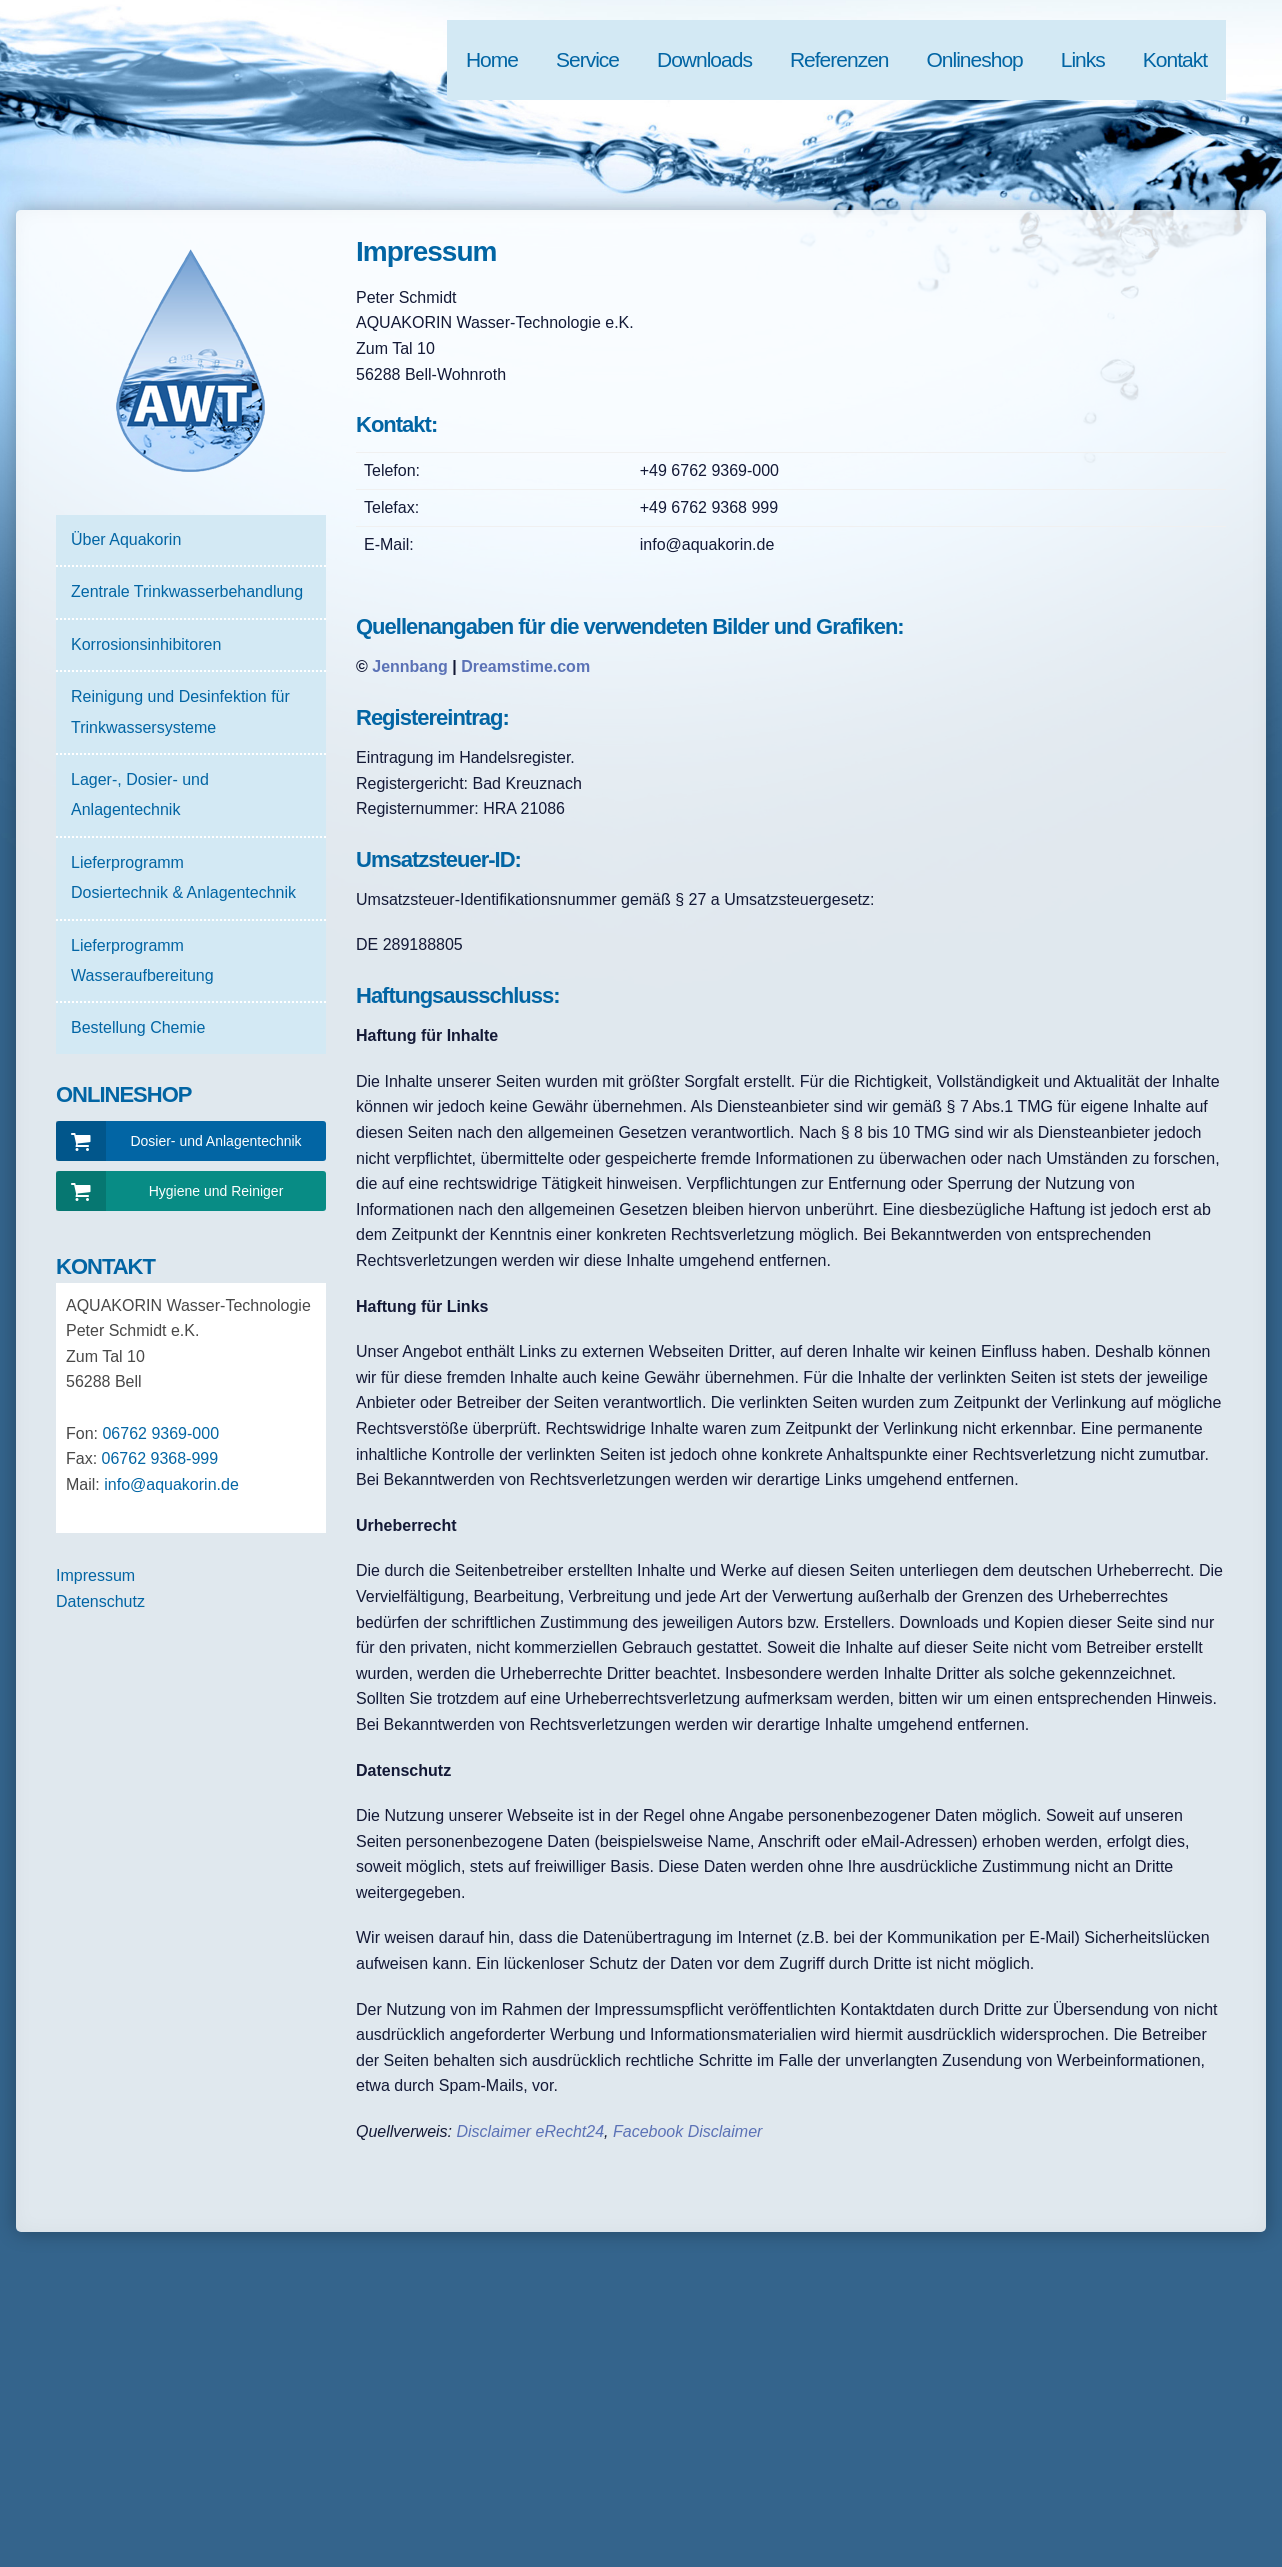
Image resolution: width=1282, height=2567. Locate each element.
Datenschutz (100, 1601)
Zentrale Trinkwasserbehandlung (187, 591)
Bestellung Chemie (138, 1027)
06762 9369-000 (160, 1433)
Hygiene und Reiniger (216, 1191)
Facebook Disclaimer (687, 2131)
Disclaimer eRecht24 (530, 2131)
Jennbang (410, 666)
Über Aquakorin (126, 539)
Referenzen (839, 59)
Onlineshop (975, 59)
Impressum (95, 1575)
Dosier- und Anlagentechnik (215, 1141)
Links (1083, 59)
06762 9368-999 (160, 1458)
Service (587, 59)
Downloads (704, 59)
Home (492, 59)
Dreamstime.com (525, 666)
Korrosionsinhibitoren (146, 644)
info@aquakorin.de (171, 1484)
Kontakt (1175, 59)
